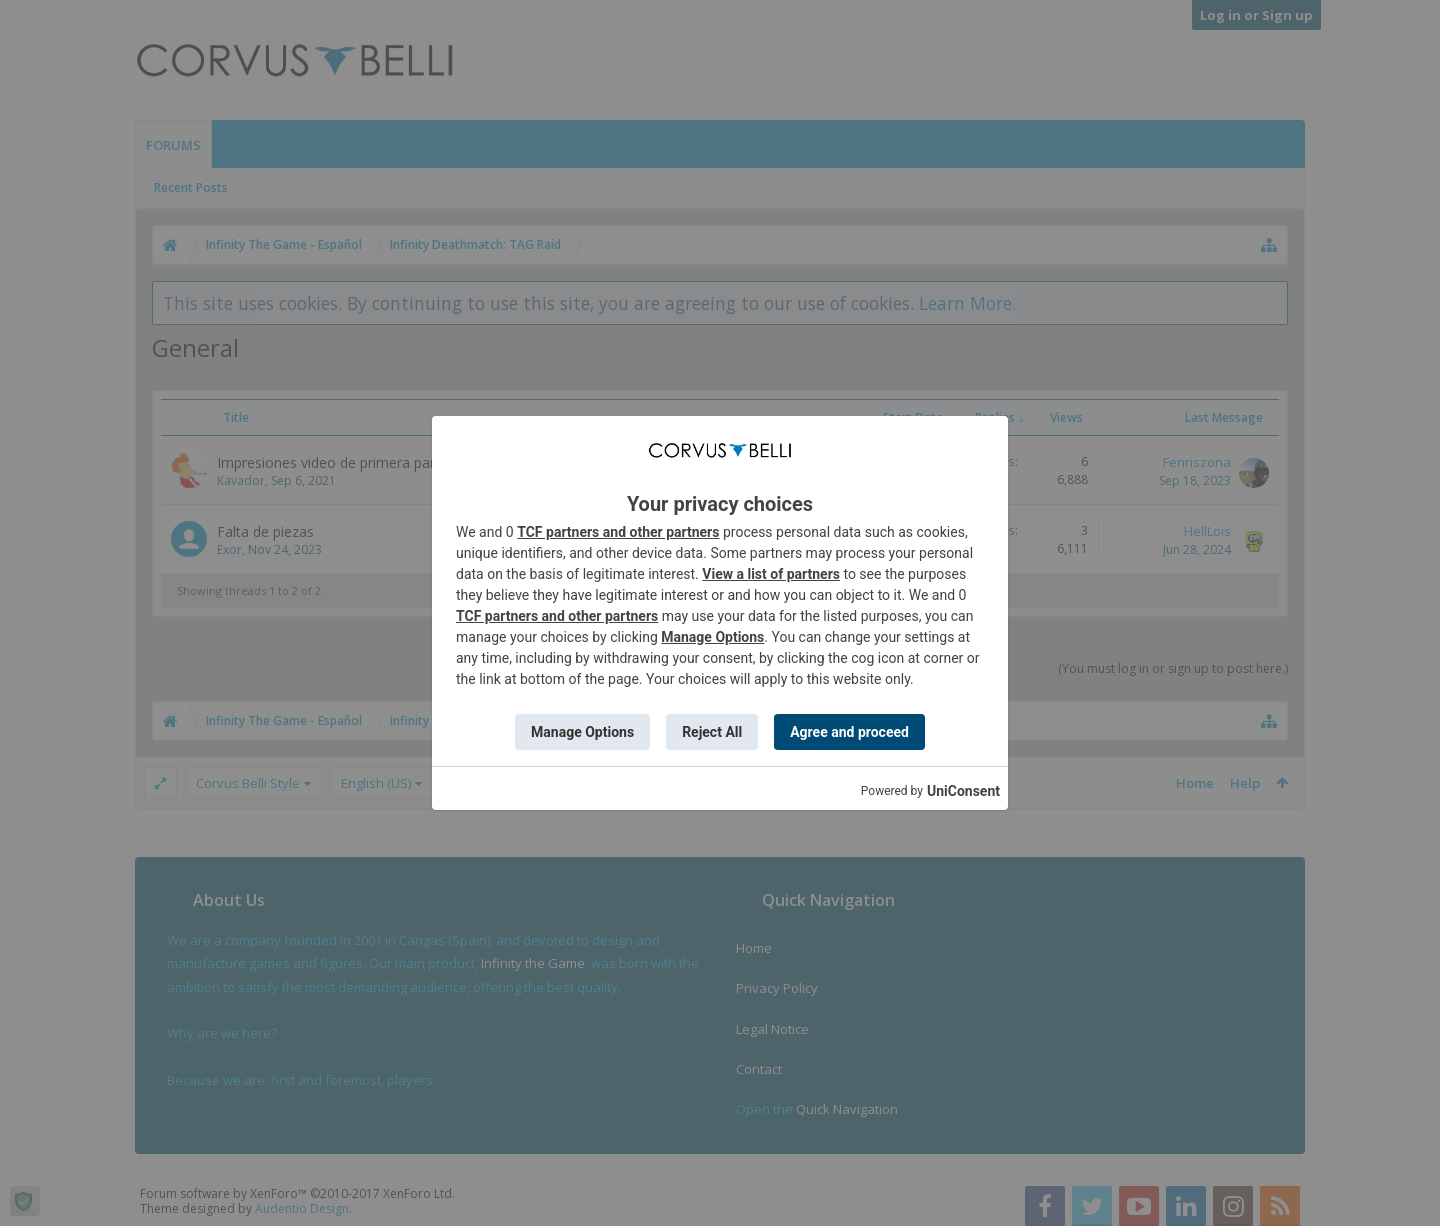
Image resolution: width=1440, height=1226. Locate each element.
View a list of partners (771, 574)
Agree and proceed (849, 732)
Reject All (712, 732)
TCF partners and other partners (618, 532)
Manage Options (712, 637)
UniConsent (963, 791)
